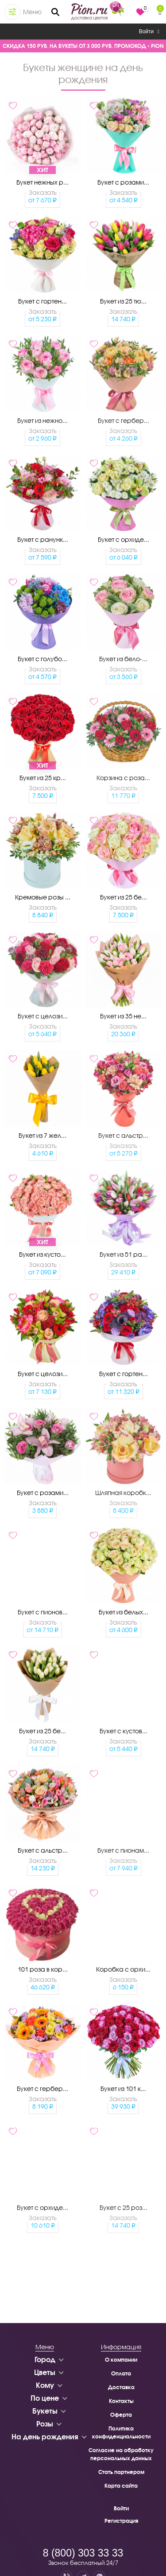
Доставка (121, 2387)
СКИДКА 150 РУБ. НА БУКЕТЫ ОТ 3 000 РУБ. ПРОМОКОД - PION (83, 46)
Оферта (121, 2414)
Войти (149, 31)
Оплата (121, 2373)
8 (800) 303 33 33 (83, 2553)
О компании (121, 2359)
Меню (32, 12)
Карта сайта (121, 2485)
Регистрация (121, 2520)
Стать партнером (121, 2472)
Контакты (121, 2401)
